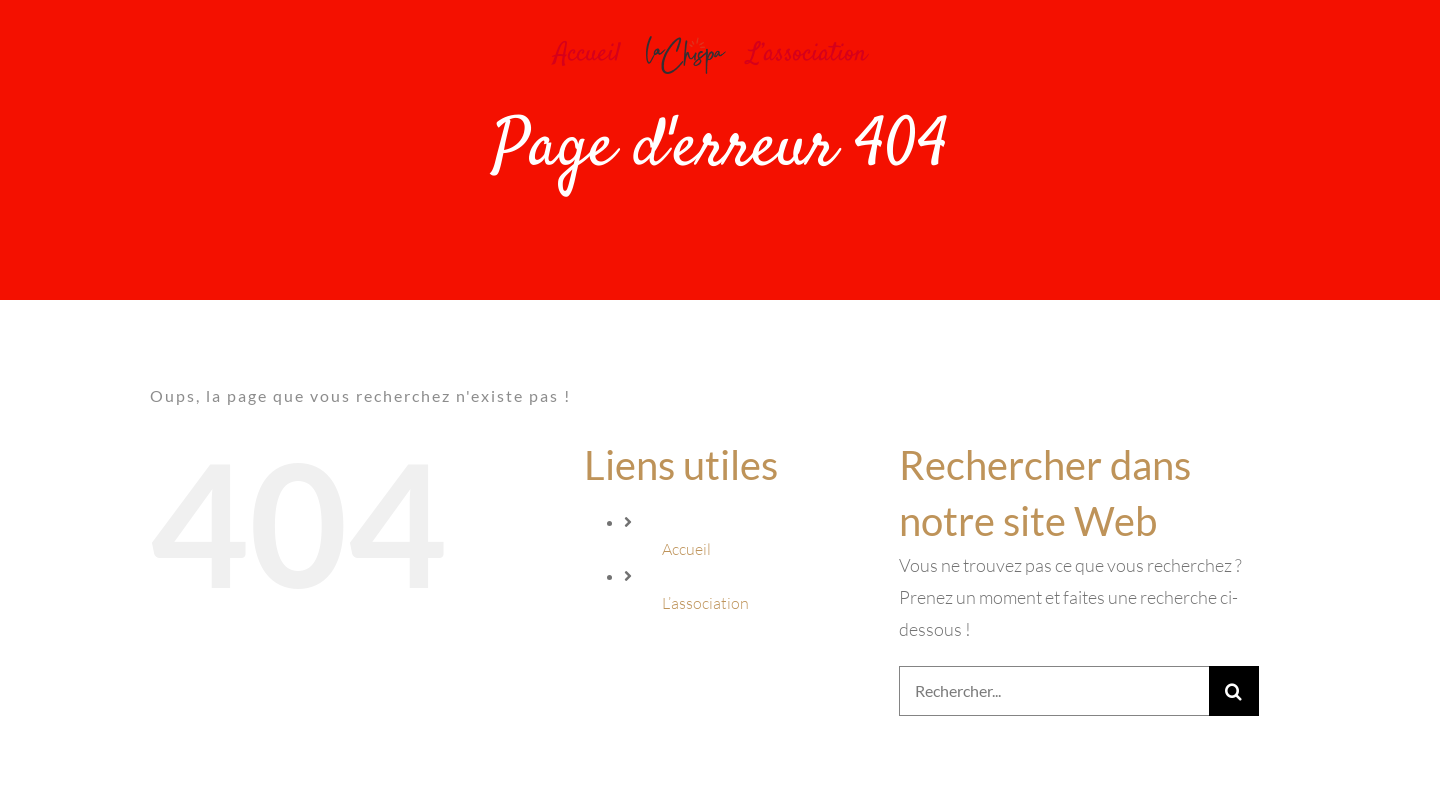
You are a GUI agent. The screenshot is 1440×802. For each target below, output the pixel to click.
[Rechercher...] (1054, 691)
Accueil (686, 549)
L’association (705, 603)
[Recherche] (1234, 691)
